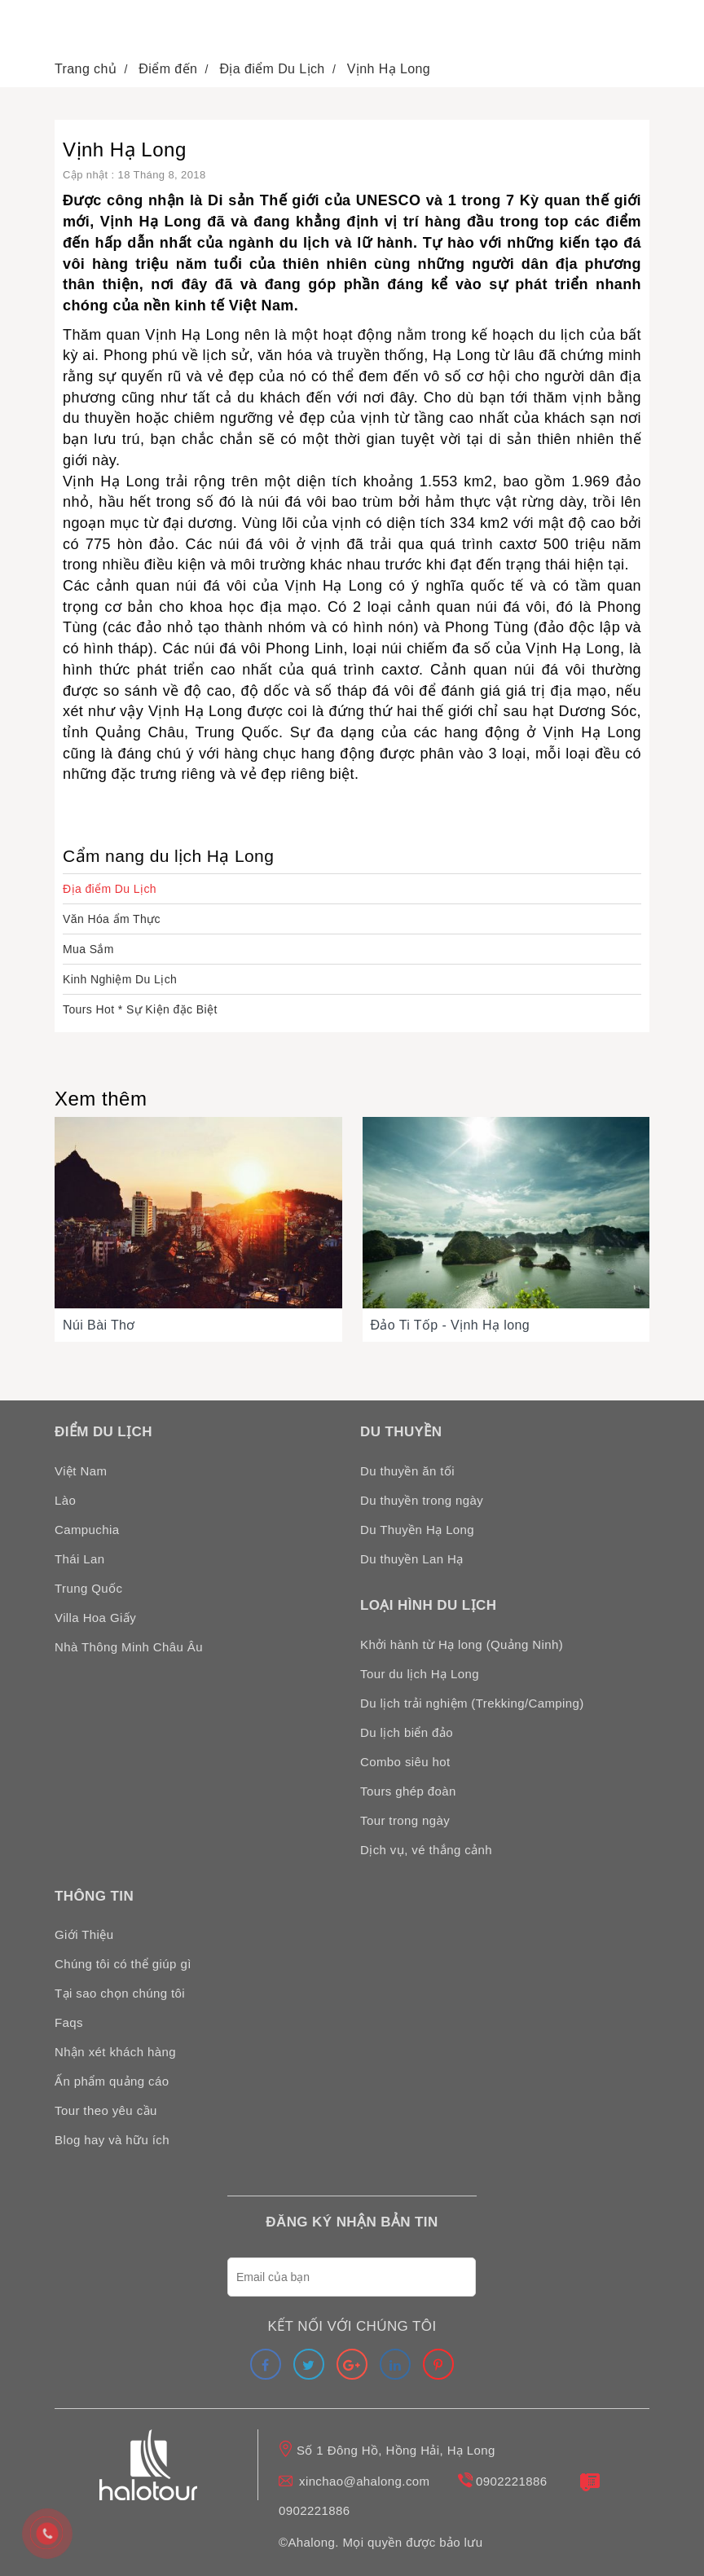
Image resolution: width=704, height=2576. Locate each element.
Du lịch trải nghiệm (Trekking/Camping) (472, 1703)
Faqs (69, 2022)
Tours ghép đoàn (408, 1791)
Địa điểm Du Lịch (109, 888)
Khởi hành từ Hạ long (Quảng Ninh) (461, 1644)
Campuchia (87, 1529)
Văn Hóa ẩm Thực (112, 918)
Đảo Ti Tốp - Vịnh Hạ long (450, 1325)
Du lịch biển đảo (406, 1732)
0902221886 (511, 2481)
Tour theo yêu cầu (106, 2110)
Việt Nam (81, 1471)
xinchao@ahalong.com (364, 2481)
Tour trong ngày (405, 1820)
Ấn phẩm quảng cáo (112, 2081)
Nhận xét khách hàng (115, 2052)
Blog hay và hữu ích (112, 2140)
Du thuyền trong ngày (421, 1500)
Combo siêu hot (405, 1762)
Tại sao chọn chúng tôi (120, 1993)
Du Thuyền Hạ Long (417, 1529)
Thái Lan (80, 1559)
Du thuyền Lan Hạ (412, 1559)
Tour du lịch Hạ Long (419, 1674)
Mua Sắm (88, 949)
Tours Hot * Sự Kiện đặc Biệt (140, 1009)
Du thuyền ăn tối (407, 1471)
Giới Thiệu (84, 1934)
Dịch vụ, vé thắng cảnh (426, 1850)
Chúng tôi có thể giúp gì (123, 1964)
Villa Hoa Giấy (95, 1617)
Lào (65, 1500)
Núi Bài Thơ (99, 1325)
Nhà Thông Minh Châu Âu (129, 1647)
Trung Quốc (88, 1588)
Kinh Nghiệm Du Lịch (120, 979)
